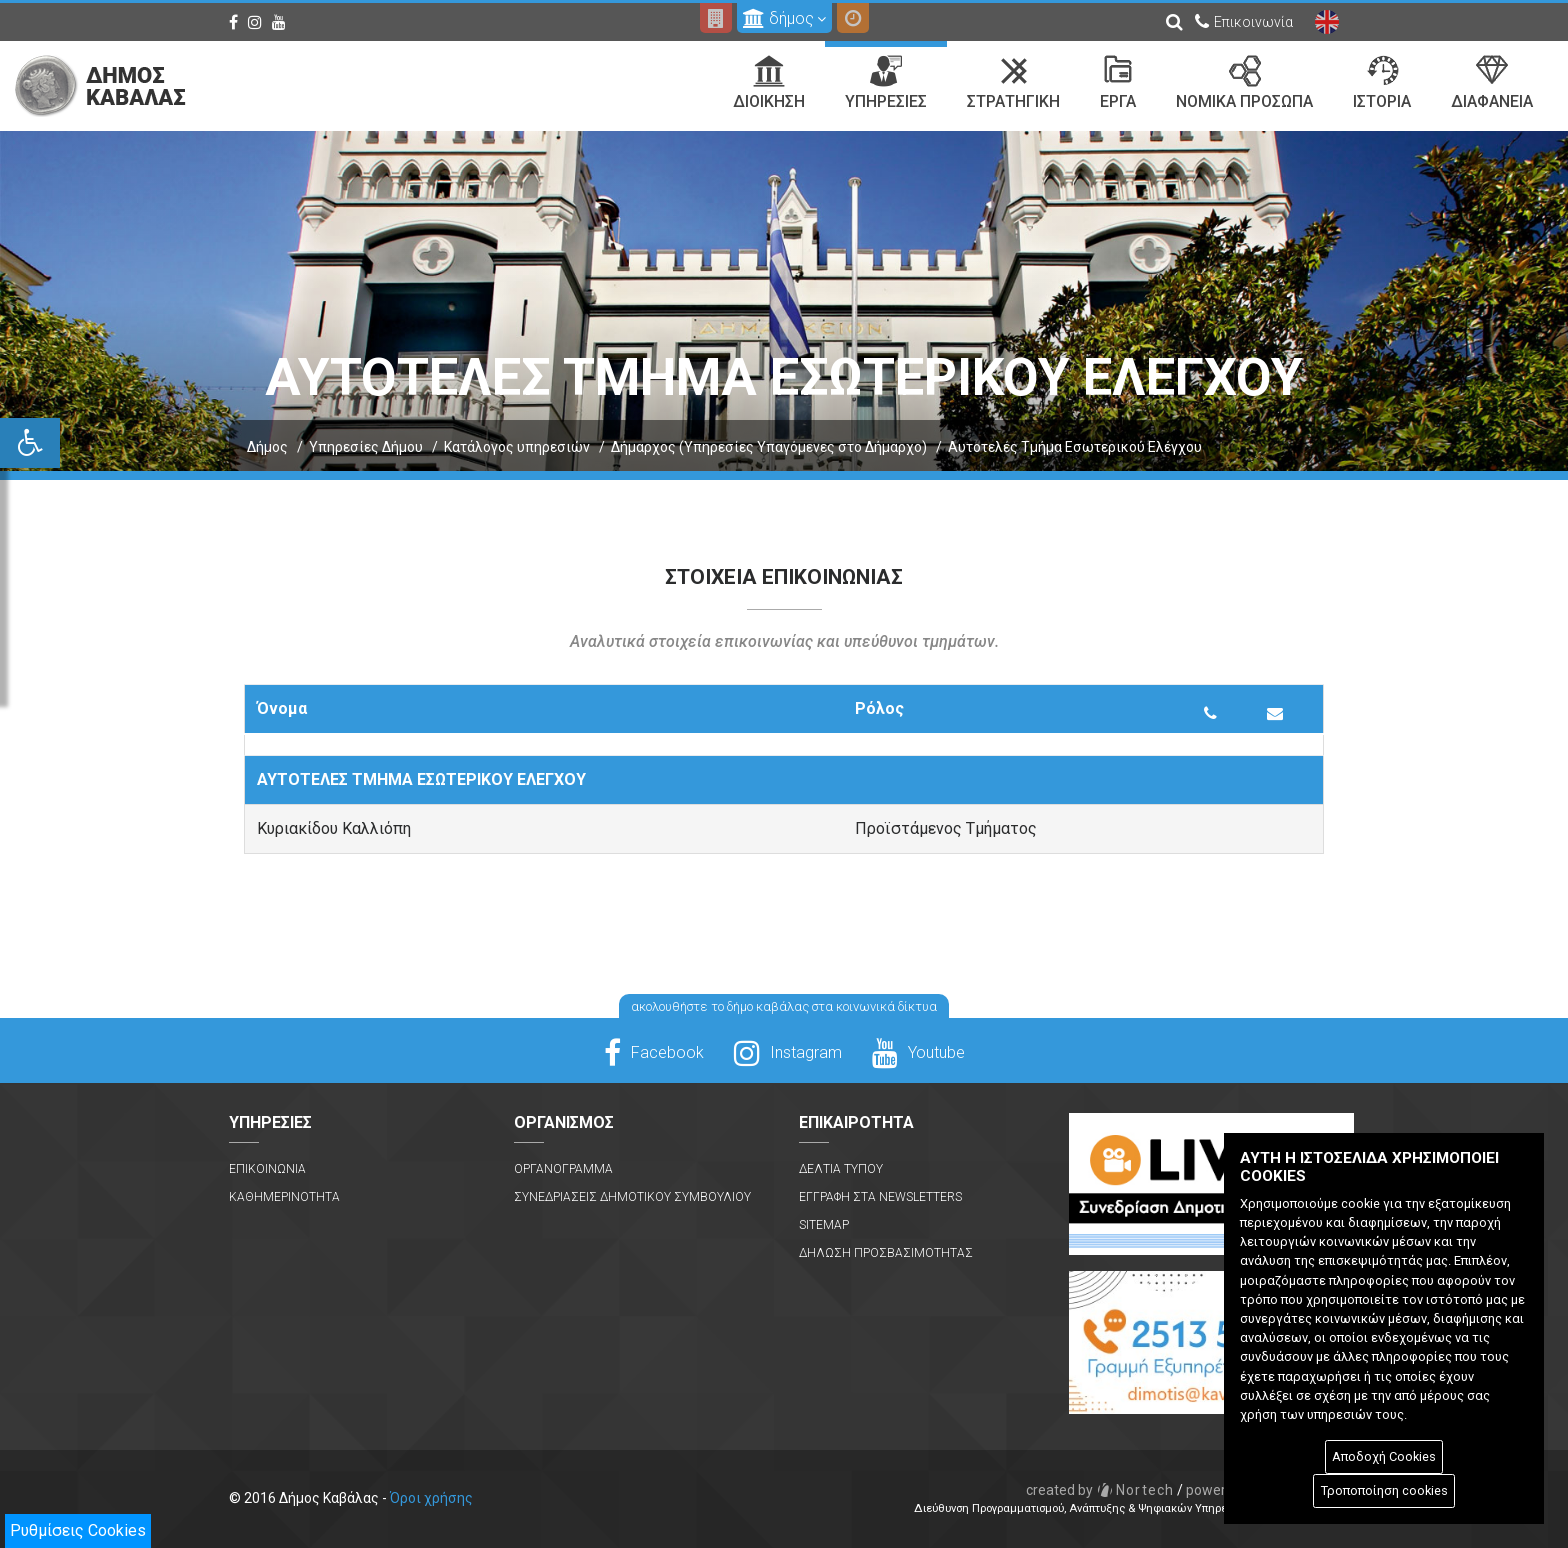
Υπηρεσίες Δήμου (366, 447)
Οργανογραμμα (563, 1169)
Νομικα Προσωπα (1244, 83)
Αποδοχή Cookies (1384, 1456)
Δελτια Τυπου (841, 1169)
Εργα (1118, 83)
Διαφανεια (1492, 83)
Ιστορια (1382, 83)
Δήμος (267, 447)
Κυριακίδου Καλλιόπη (334, 828)
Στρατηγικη (1013, 83)
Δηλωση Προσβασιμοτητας (886, 1253)
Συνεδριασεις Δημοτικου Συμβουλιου (632, 1197)
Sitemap (824, 1225)
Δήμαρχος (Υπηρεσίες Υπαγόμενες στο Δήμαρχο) (769, 447)
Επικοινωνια (267, 1169)
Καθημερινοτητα (284, 1197)
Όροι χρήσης (431, 1498)
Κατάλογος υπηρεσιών (517, 447)
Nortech (1100, 1490)
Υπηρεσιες (886, 83)
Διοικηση (769, 83)
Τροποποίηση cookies (1384, 1490)
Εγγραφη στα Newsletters (880, 1197)
